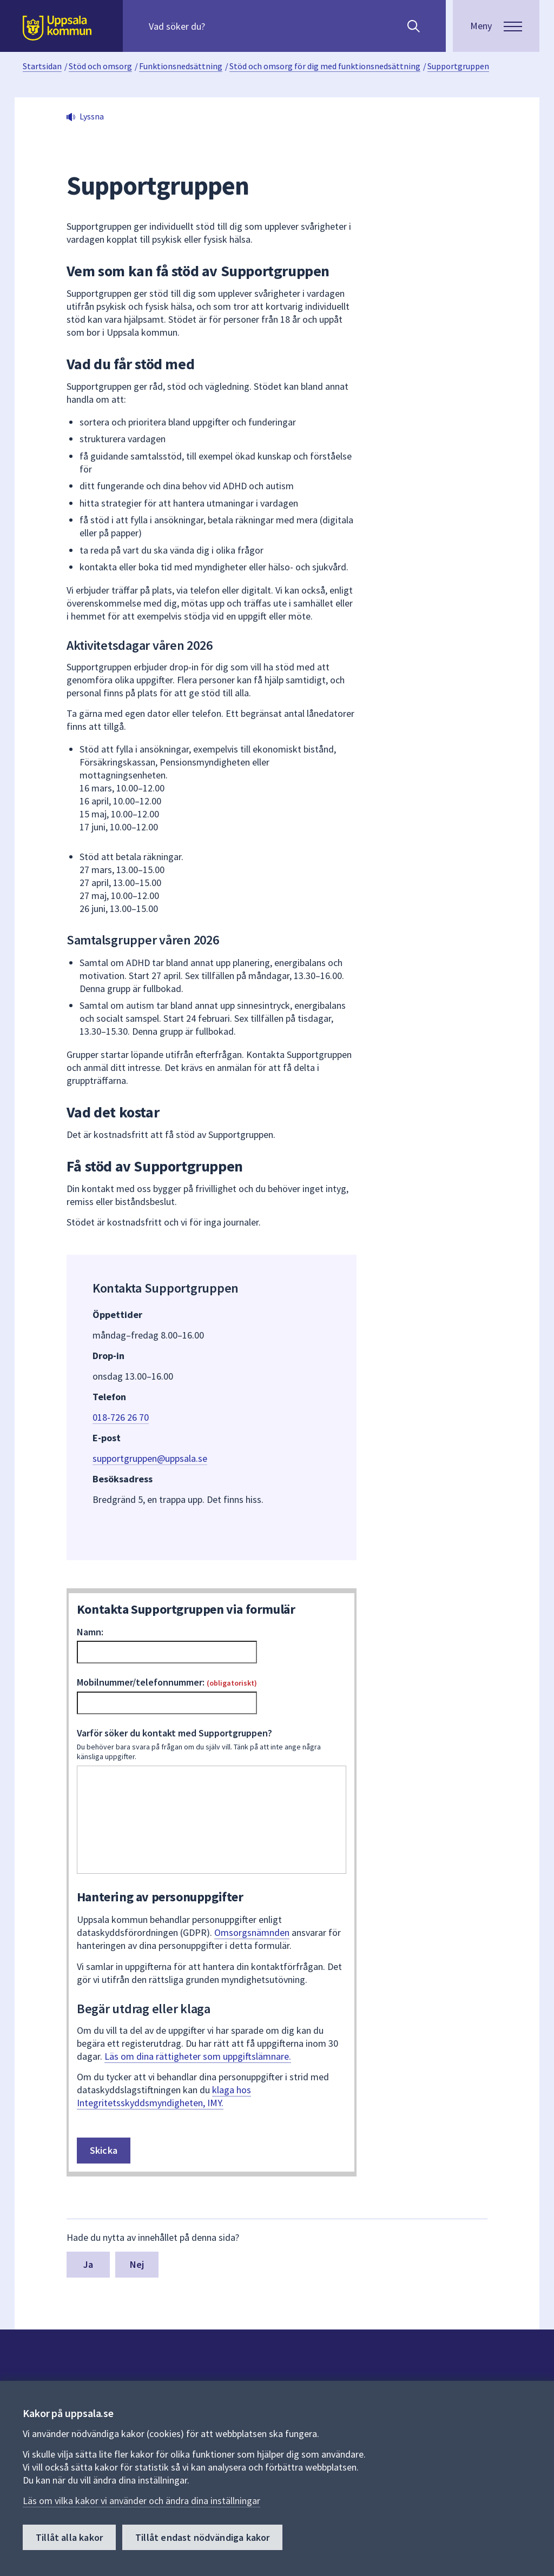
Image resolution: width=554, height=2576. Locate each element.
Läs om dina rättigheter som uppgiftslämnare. (197, 2056)
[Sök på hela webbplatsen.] (218, 26)
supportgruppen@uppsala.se (150, 1458)
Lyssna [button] (92, 116)
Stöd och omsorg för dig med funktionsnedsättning (324, 66)
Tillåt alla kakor (69, 2537)
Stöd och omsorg (100, 66)
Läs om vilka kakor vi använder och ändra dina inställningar (141, 2500)
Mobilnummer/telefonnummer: (167, 1682)
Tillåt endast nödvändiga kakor (202, 2537)
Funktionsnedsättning (180, 66)
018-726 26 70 (121, 1417)
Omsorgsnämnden (251, 1932)
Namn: (90, 1632)
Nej (137, 2264)
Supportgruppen (458, 66)
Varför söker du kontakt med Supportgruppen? (211, 1744)
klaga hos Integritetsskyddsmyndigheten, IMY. (164, 2096)
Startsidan (42, 66)
